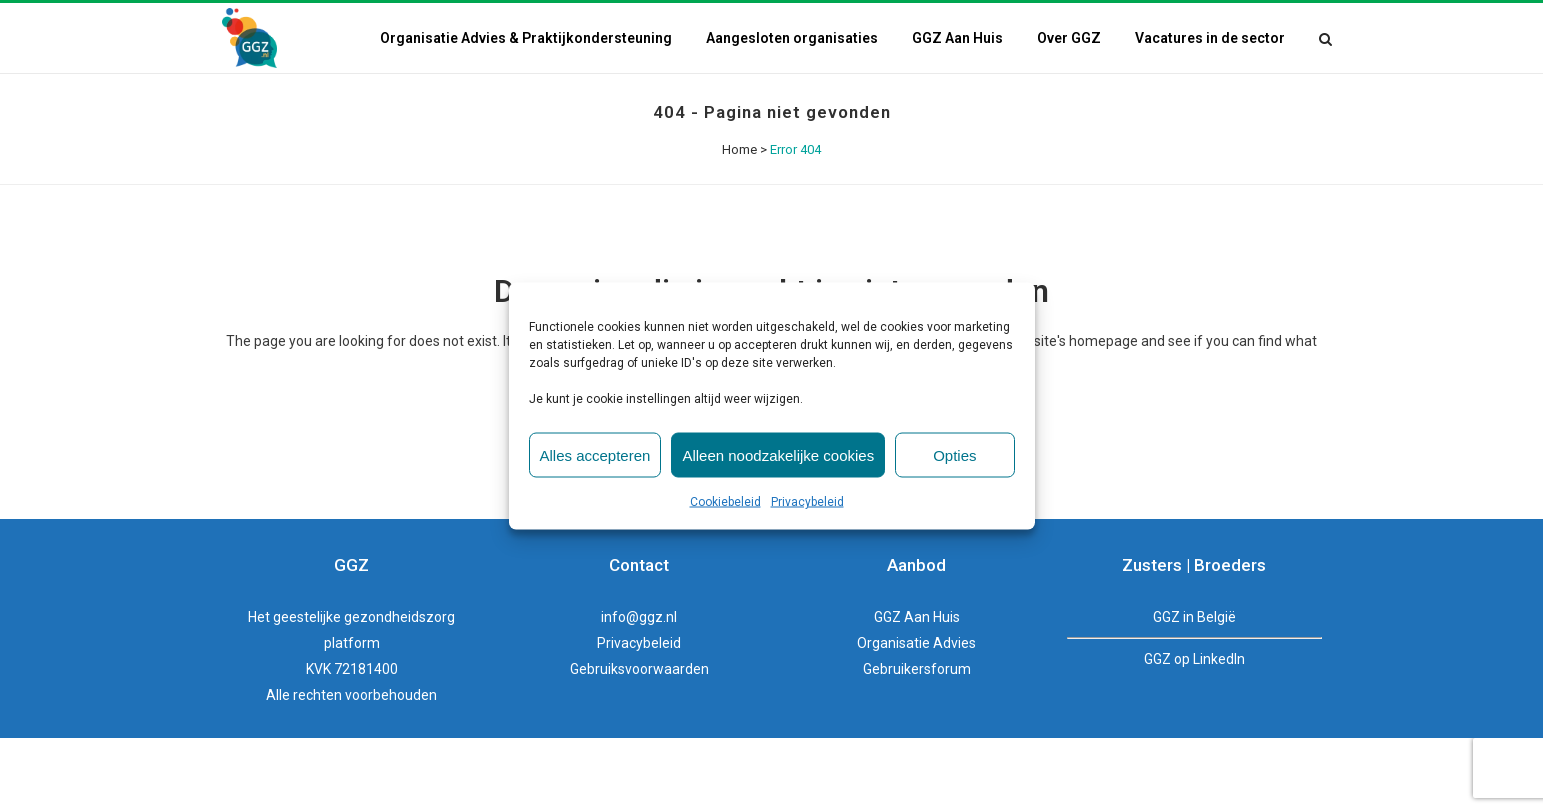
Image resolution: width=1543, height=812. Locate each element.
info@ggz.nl (639, 617)
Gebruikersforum (917, 669)
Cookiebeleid (725, 502)
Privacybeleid (807, 502)
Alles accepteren (595, 454)
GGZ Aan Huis (917, 617)
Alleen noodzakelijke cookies (778, 454)
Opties (954, 454)
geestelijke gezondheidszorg (364, 617)
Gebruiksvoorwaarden (639, 669)
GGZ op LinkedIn (1194, 659)
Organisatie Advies (916, 643)
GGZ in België (1194, 617)
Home (739, 149)
